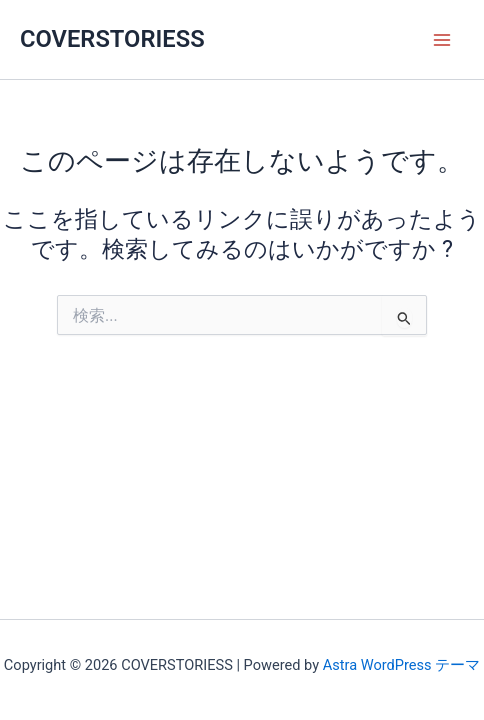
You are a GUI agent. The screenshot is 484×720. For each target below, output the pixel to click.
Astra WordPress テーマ (401, 665)
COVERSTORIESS (112, 39)
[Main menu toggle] (442, 39)
